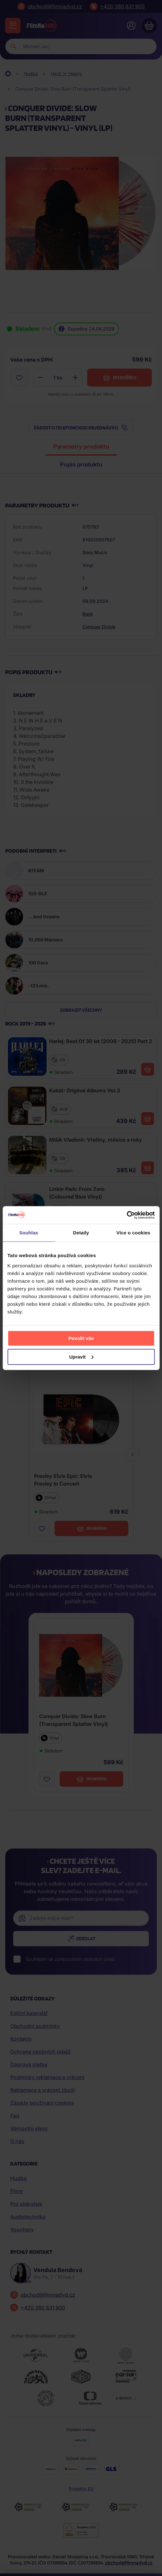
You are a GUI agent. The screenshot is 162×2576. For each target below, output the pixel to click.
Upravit (81, 1356)
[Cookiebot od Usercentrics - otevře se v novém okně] (126, 1215)
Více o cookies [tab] (133, 1232)
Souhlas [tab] (28, 1232)
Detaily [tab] (81, 1232)
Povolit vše (81, 1338)
